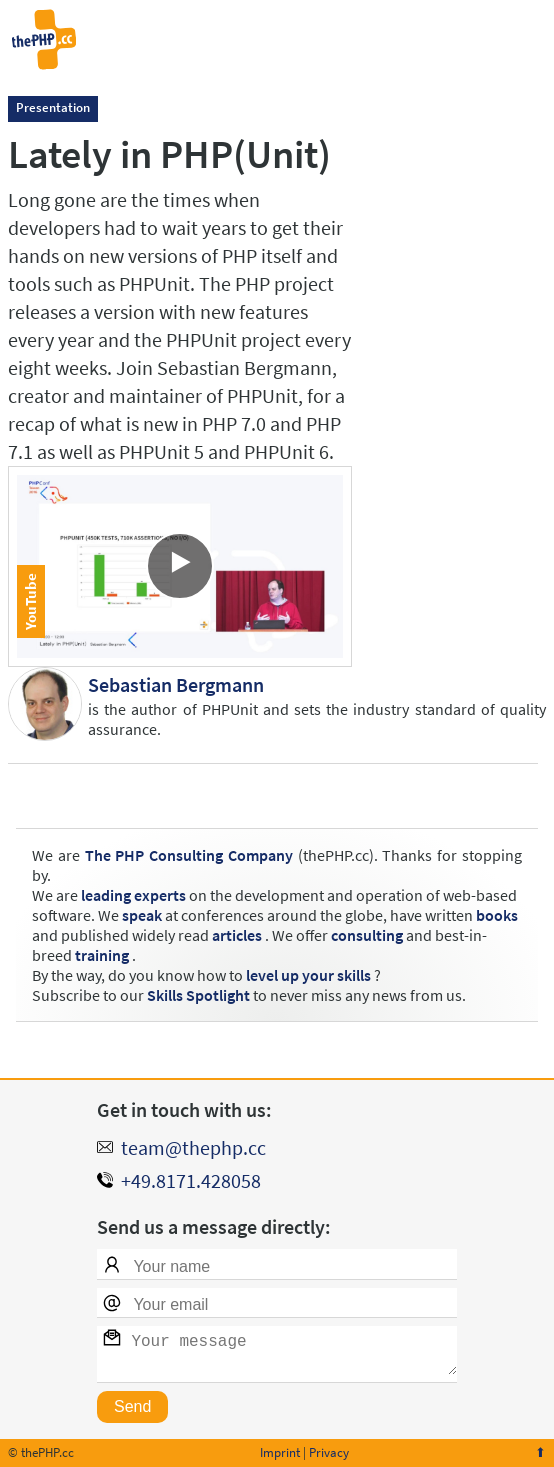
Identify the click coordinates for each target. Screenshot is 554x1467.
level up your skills (308, 975)
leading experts (133, 895)
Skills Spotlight (198, 995)
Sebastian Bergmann (176, 684)
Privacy (329, 1452)
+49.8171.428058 (191, 1172)
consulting (367, 935)
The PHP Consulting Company (189, 855)
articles (237, 935)
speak (142, 915)
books (497, 915)
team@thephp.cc (193, 1139)
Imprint (280, 1452)
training (102, 955)
